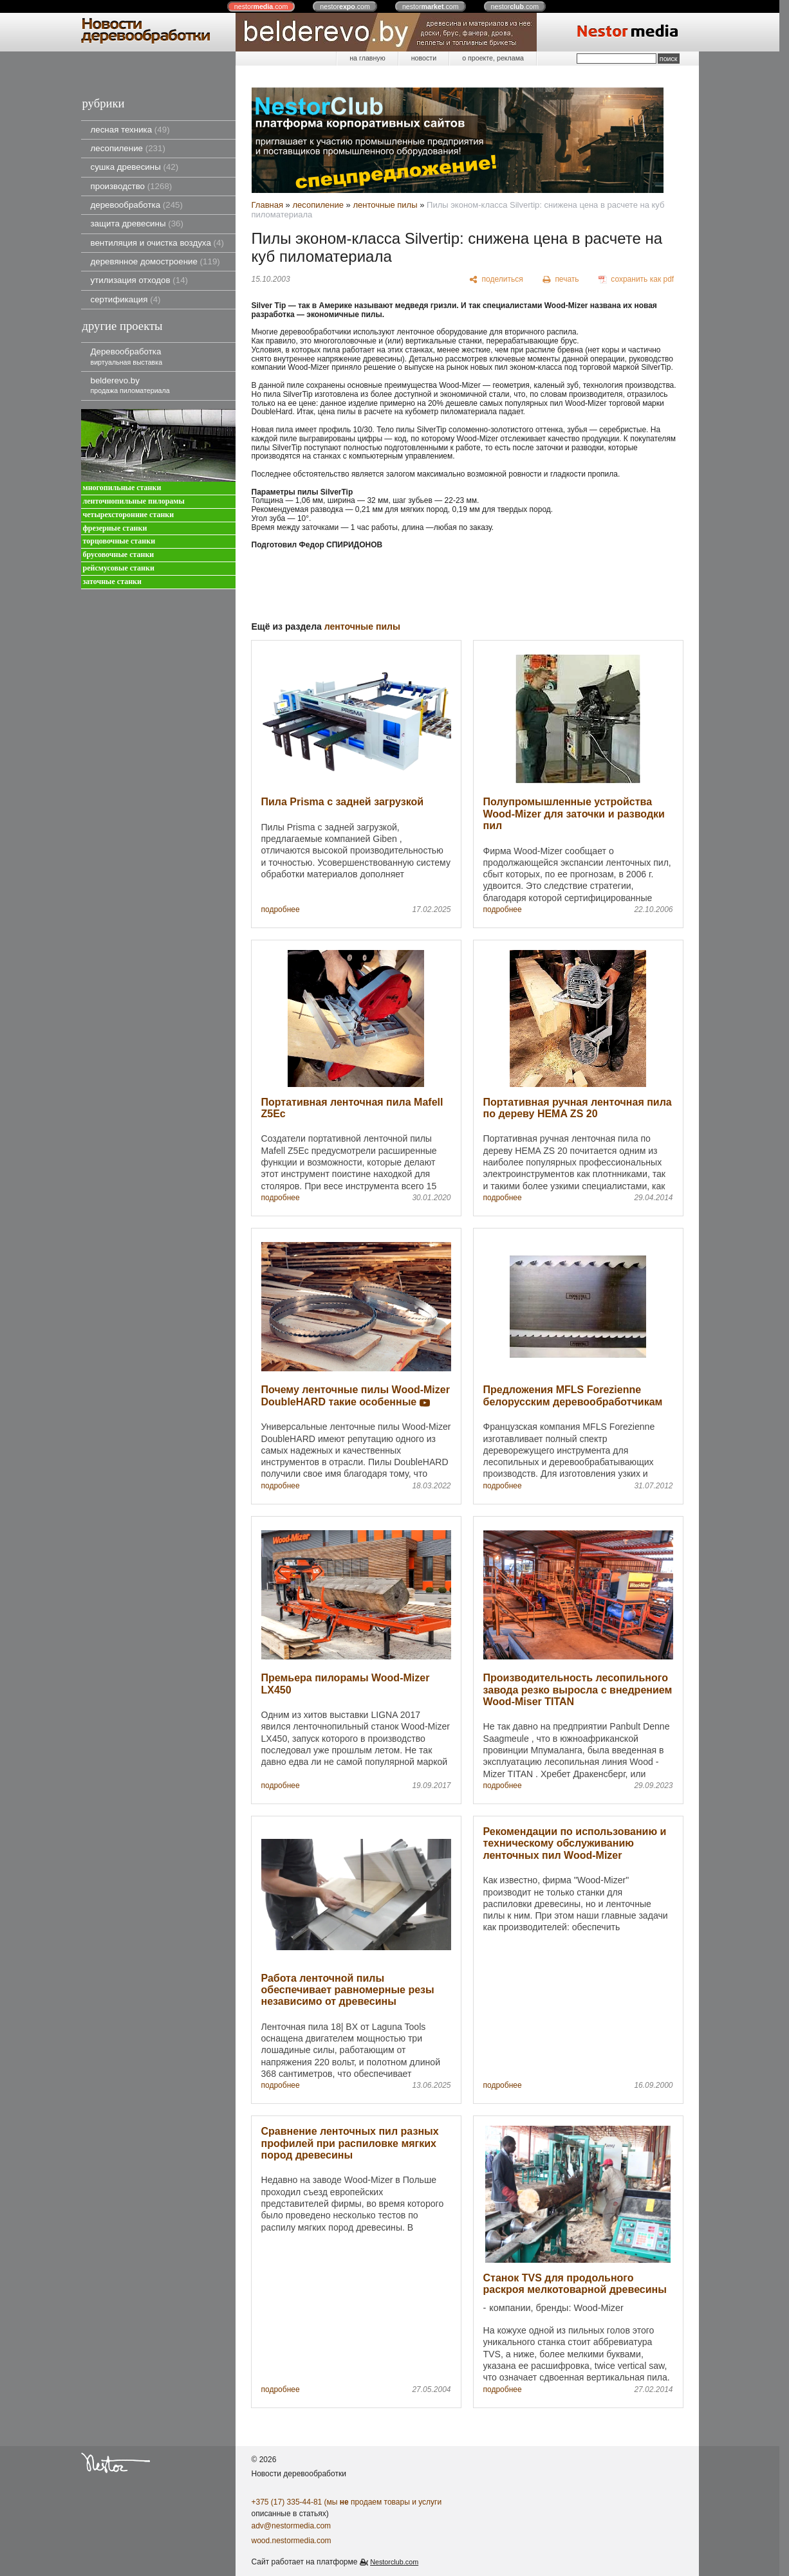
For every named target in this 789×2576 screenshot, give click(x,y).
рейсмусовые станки (118, 568)
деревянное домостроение (155, 261)
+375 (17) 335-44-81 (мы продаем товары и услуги (347, 2502)
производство (131, 186)
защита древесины (137, 223)
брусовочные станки (118, 555)
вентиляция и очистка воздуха (157, 243)
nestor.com (261, 6)
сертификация (126, 299)
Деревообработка (127, 356)
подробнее (280, 910)
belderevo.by (130, 385)
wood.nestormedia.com (291, 2540)
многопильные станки (122, 488)
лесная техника (130, 129)
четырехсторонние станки (128, 515)
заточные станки (112, 582)
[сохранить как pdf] (635, 279)
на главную (367, 58)
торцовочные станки (119, 541)
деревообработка (137, 205)
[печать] (561, 279)
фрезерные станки (115, 528)
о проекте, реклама (493, 58)
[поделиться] (496, 279)
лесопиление (128, 148)
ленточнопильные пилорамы (134, 501)
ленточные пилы (385, 205)
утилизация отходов (140, 280)
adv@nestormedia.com (291, 2525)
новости (423, 58)
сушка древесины (135, 167)
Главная (267, 205)
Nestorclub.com (394, 2562)
